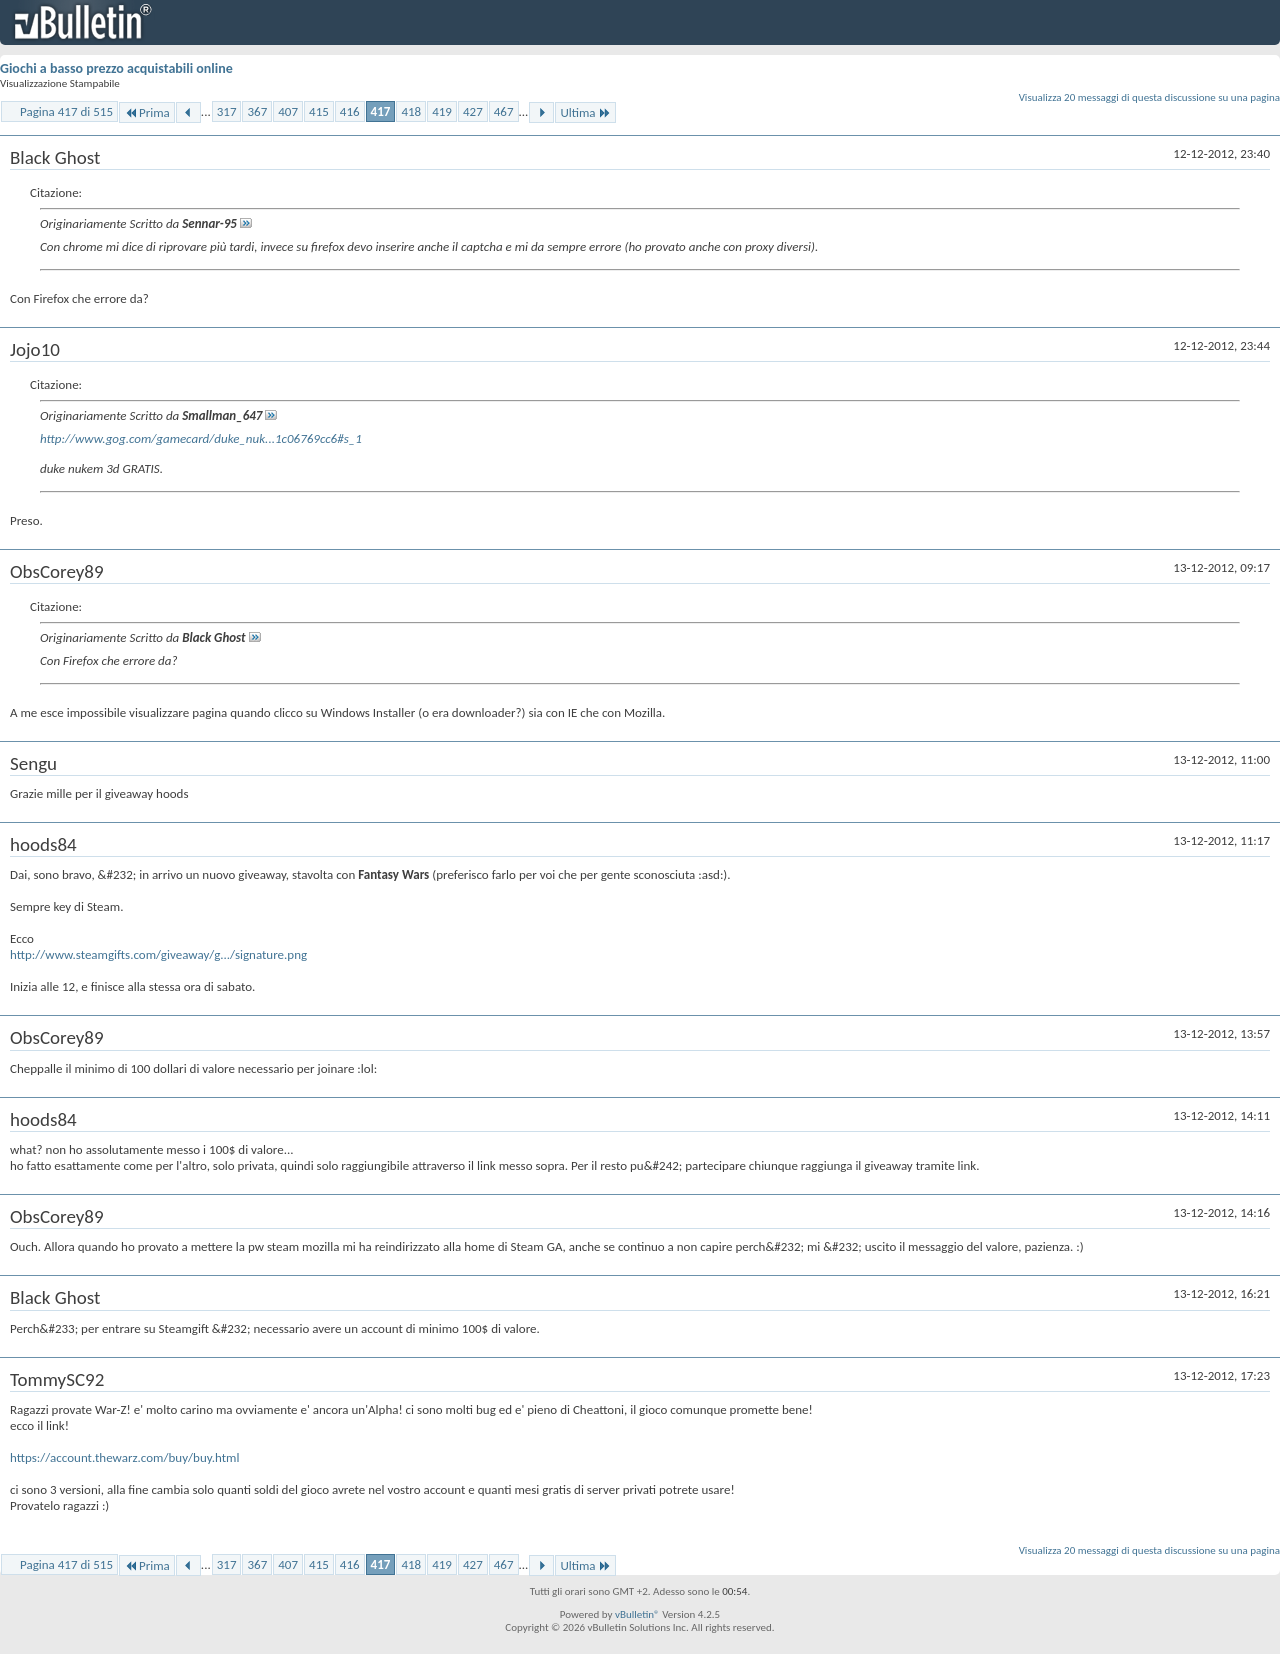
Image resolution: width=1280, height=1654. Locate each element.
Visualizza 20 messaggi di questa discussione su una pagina (1149, 97)
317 (227, 111)
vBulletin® (637, 1614)
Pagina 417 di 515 (66, 111)
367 (257, 111)
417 (381, 111)
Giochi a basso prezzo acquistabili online (116, 68)
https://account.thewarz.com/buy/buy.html (125, 1457)
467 (504, 111)
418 (411, 111)
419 (442, 111)
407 (288, 111)
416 (350, 111)
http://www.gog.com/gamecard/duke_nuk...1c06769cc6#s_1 (201, 438)
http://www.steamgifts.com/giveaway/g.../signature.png (158, 954)
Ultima (585, 112)
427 (473, 111)
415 (319, 111)
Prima (147, 112)
